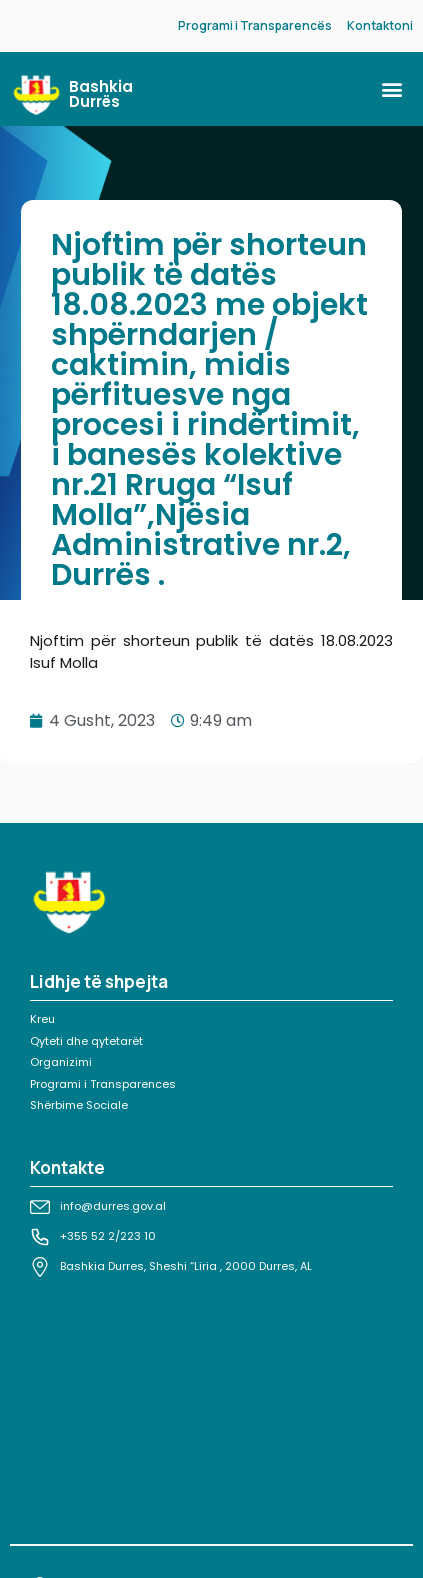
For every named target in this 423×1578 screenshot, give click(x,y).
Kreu (42, 1019)
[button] (391, 89)
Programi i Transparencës (255, 25)
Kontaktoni (380, 25)
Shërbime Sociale (79, 1105)
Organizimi (61, 1062)
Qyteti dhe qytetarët (86, 1041)
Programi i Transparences (103, 1084)
